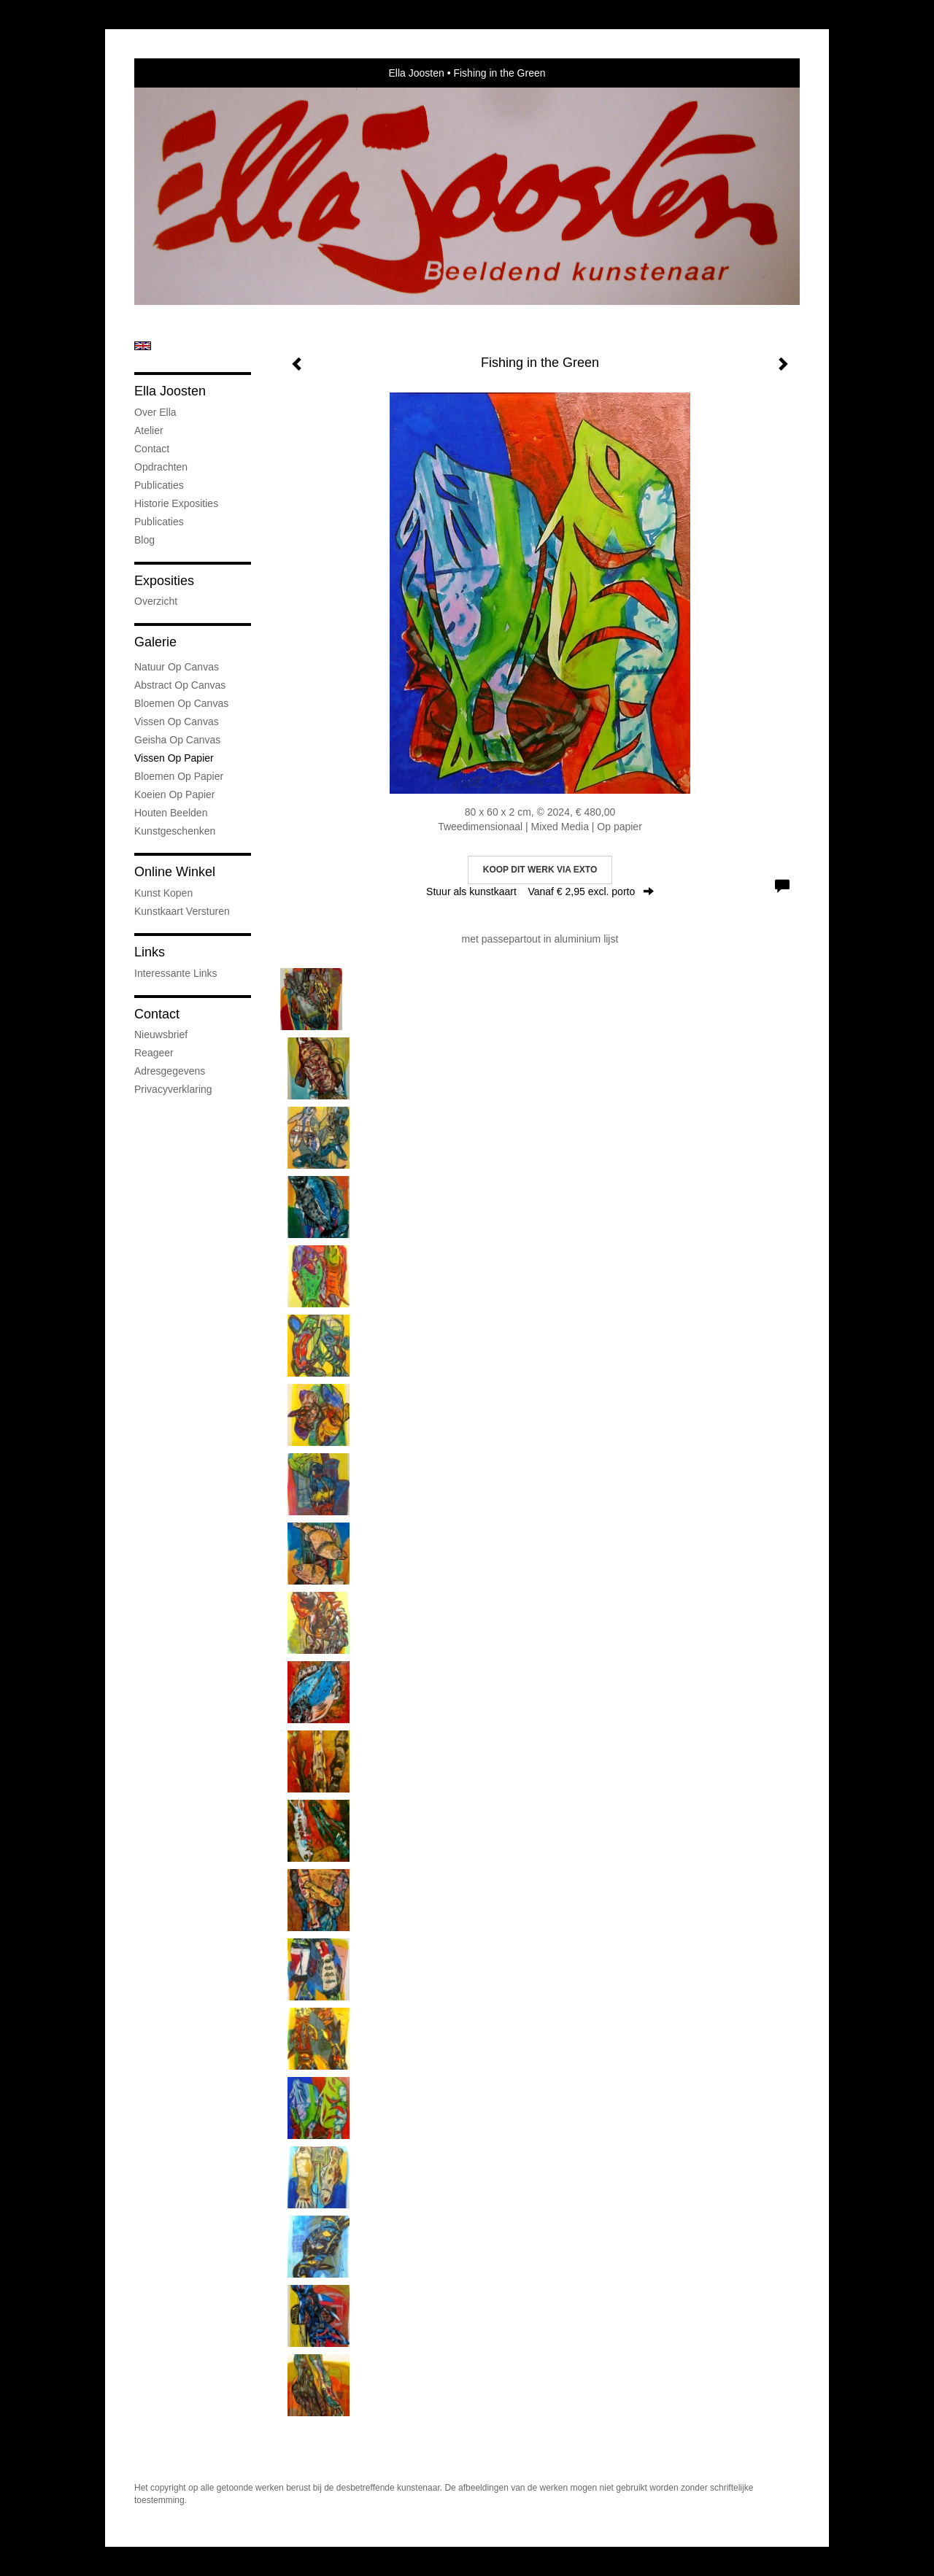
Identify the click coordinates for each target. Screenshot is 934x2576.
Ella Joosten (416, 73)
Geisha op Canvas (177, 740)
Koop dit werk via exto (540, 870)
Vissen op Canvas (176, 721)
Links (149, 952)
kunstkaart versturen (182, 911)
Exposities (164, 580)
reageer (154, 1053)
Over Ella (155, 412)
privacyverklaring (173, 1089)
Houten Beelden (170, 813)
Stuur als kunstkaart (540, 891)
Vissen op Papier (174, 758)
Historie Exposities (176, 503)
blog (144, 540)
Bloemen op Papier (178, 776)
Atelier (148, 430)
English (142, 345)
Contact (151, 449)
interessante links (175, 973)
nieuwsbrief (161, 1034)
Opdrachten (161, 467)
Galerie (155, 642)
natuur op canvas (176, 667)
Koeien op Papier (174, 794)
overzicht (155, 601)
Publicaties (159, 485)
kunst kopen (163, 893)
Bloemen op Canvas (181, 703)
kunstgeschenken (174, 831)
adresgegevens (169, 1071)
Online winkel (174, 872)
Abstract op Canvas (179, 685)
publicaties (159, 521)
